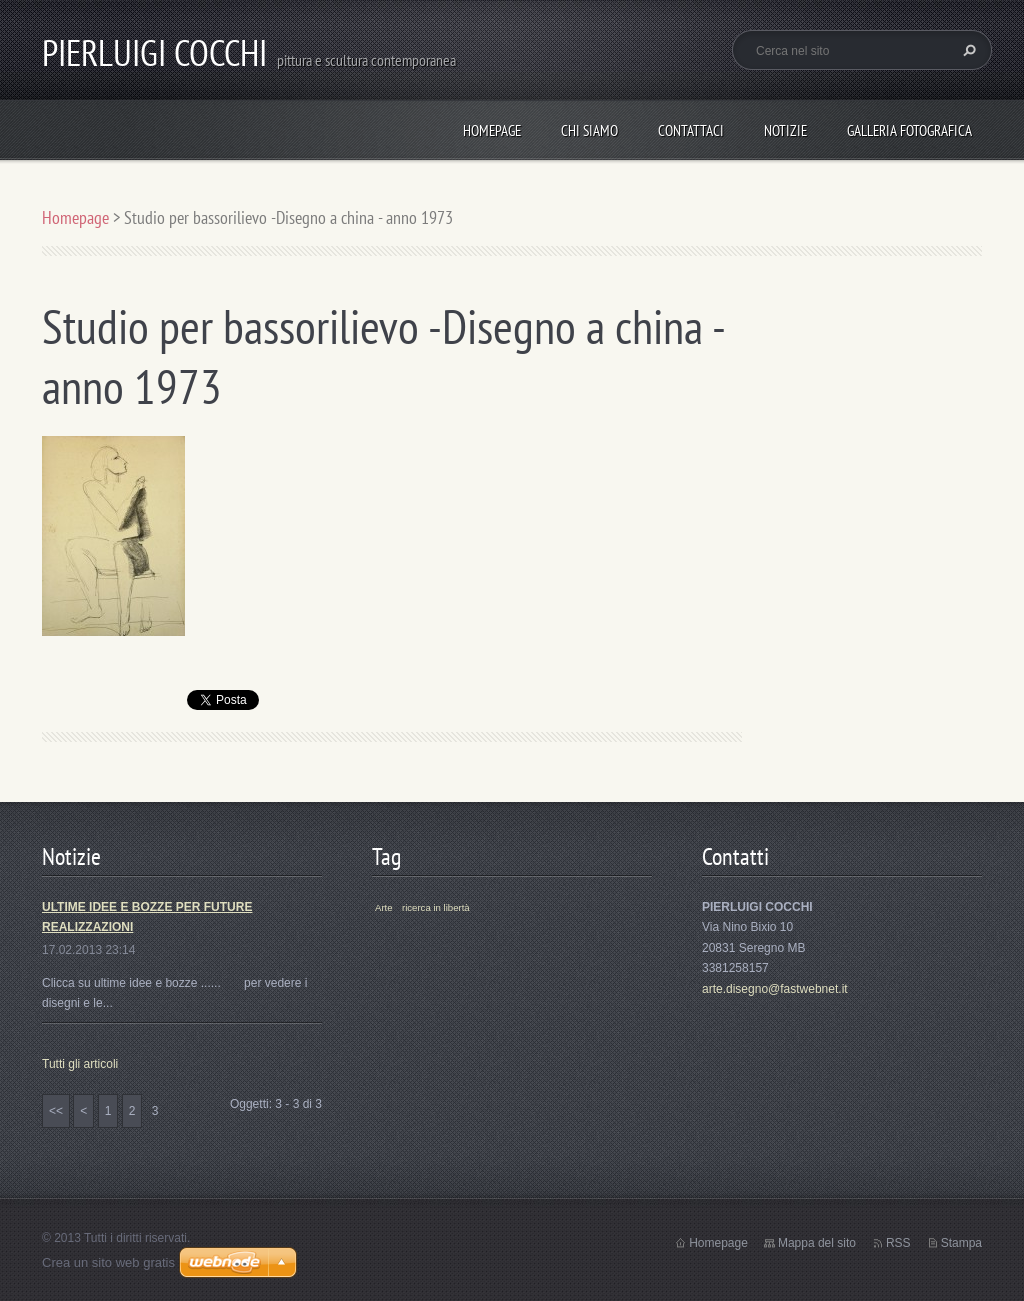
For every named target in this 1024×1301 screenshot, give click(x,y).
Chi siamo (589, 130)
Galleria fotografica (909, 130)
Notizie (785, 130)
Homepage (492, 130)
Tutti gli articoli (80, 1064)
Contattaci (691, 130)
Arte (384, 907)
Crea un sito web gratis (108, 1262)
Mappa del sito (817, 1243)
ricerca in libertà (436, 907)
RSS (898, 1243)
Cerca (967, 50)
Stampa (961, 1243)
